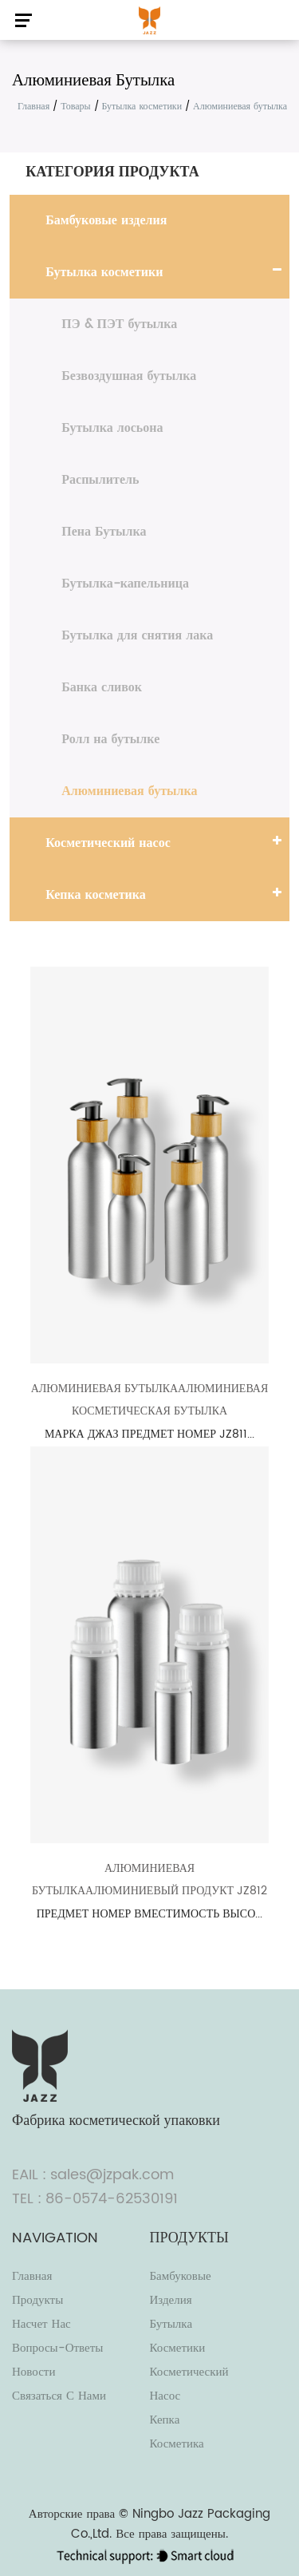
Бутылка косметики (142, 106)
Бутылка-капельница (125, 583)
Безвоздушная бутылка (128, 376)
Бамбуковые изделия (106, 220)
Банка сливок (101, 687)
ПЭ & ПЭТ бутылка (119, 324)
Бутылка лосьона (112, 427)
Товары (75, 106)
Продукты (37, 2300)
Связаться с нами (59, 2396)
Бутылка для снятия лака (137, 635)
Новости (33, 2372)
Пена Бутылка (103, 531)
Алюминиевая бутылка (129, 791)
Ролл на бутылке (110, 739)
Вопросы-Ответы (57, 2348)
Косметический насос (107, 843)
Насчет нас (41, 2324)
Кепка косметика (95, 894)
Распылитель (100, 479)
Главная (33, 106)
